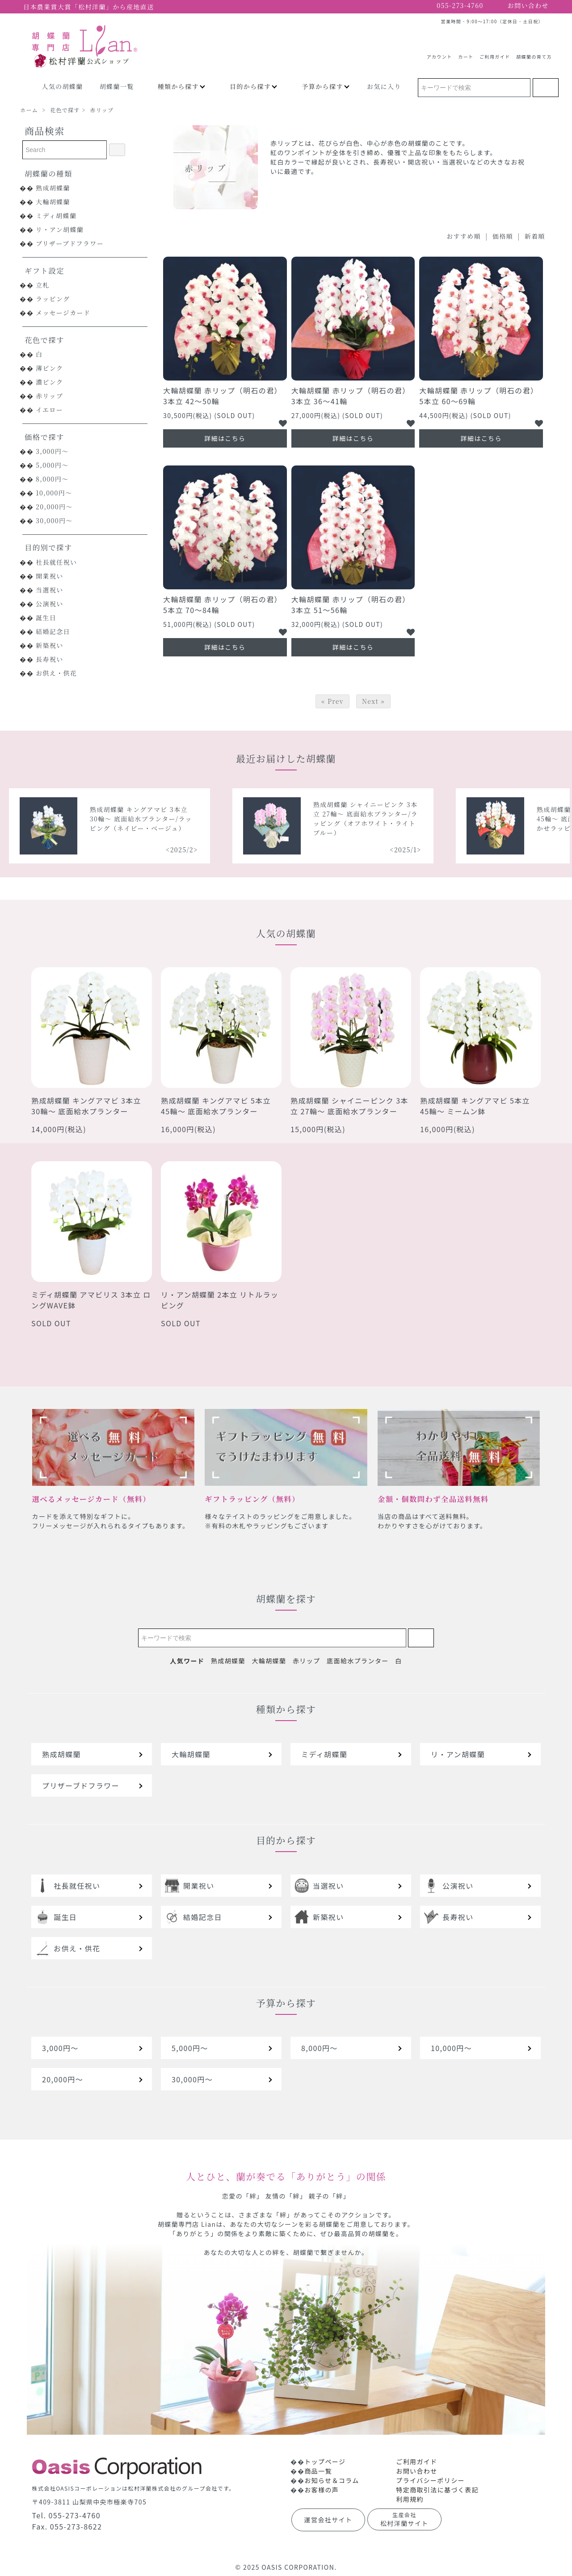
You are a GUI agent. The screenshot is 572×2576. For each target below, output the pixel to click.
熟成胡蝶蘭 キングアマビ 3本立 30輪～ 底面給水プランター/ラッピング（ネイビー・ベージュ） (281, 819)
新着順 (535, 236)
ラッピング (53, 298)
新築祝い (49, 645)
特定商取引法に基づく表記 (437, 2489)
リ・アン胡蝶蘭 (60, 229)
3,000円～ (52, 451)
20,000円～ (54, 506)
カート (465, 53)
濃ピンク (49, 381)
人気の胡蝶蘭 (62, 86)
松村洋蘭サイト (404, 2519)
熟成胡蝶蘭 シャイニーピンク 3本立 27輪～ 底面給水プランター (349, 1106)
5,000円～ (52, 465)
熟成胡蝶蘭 (53, 187)
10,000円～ (54, 492)
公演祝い (49, 603)
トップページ (324, 2461)
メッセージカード (63, 312)
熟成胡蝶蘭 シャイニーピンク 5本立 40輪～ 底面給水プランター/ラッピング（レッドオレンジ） (59, 819)
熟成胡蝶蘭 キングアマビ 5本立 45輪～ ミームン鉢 (475, 1106)
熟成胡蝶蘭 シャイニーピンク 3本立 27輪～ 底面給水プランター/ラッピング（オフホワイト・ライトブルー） (506, 818)
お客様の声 (321, 2489)
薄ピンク (49, 368)
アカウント (439, 53)
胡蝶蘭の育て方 (534, 53)
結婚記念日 (53, 631)
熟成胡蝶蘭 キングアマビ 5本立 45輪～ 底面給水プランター (216, 1106)
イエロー (49, 409)
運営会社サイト (328, 2519)
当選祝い (49, 589)
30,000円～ (54, 520)
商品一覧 (318, 2470)
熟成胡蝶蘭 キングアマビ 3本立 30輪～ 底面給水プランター (86, 1106)
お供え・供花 (56, 672)
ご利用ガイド (494, 53)
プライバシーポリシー (430, 2480)
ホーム (29, 110)
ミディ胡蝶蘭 (56, 215)
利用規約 (410, 2499)
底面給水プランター (358, 1660)
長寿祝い (49, 659)
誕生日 (46, 617)
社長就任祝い (56, 562)
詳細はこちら (224, 438)
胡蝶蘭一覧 (117, 86)
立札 (43, 284)
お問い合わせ (416, 2470)
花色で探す (65, 110)
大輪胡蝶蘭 (53, 201)
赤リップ (102, 110)
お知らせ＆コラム (331, 2480)
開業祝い (49, 575)
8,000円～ (52, 478)
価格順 (502, 236)
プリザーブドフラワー (70, 243)
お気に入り (384, 86)
